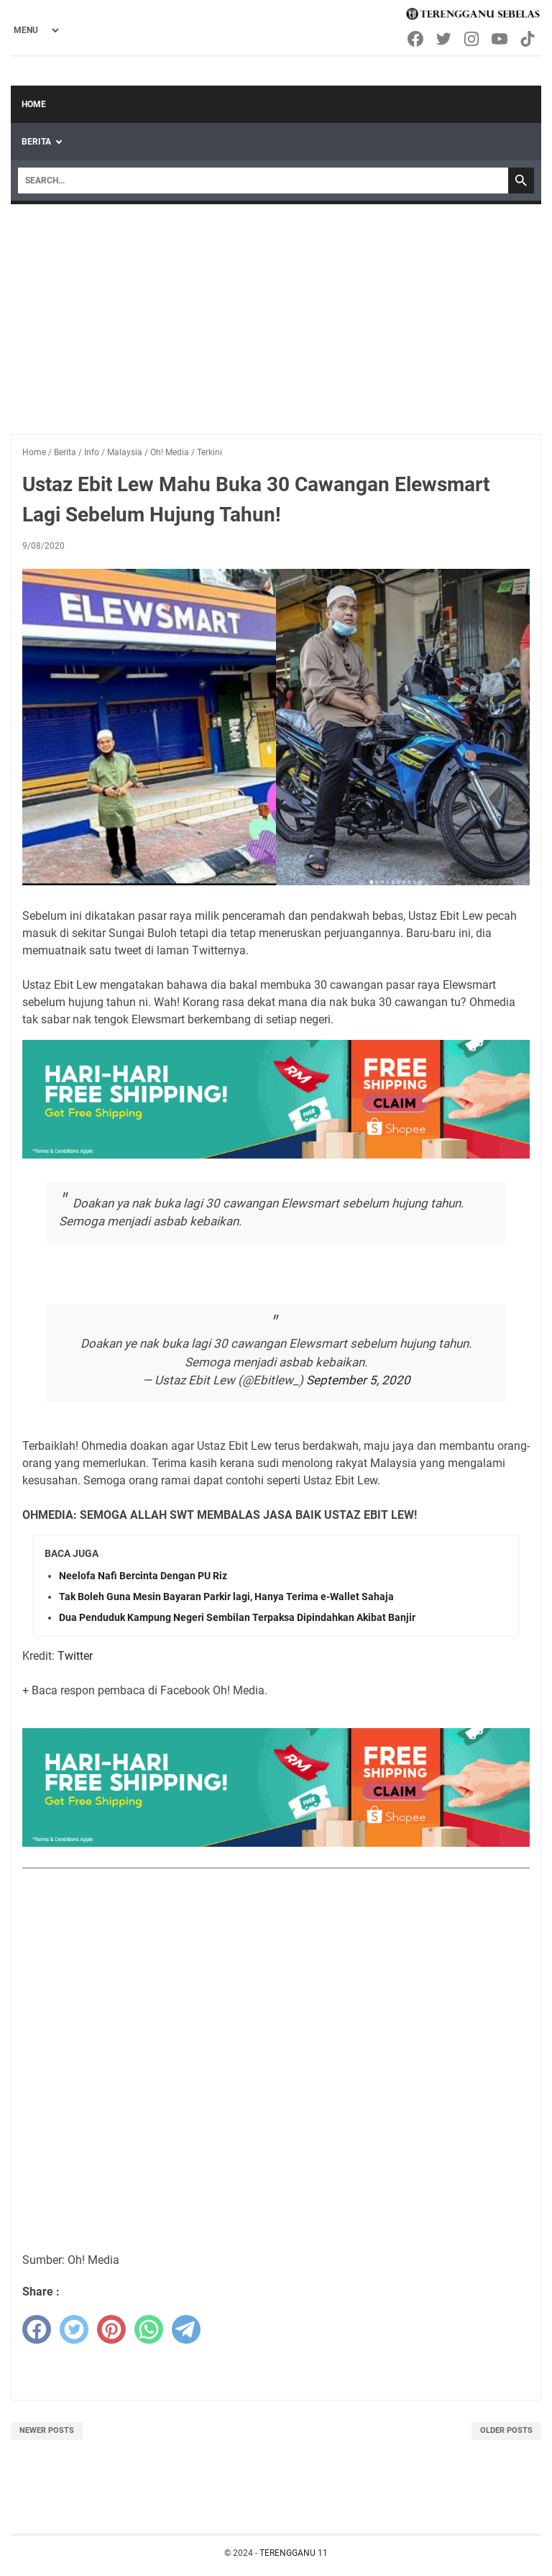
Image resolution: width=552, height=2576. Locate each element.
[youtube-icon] (500, 38)
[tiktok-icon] (528, 38)
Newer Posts (46, 2430)
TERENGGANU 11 (293, 2553)
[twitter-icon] (444, 38)
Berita (36, 142)
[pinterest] (111, 2329)
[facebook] (36, 2329)
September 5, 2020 (358, 1380)
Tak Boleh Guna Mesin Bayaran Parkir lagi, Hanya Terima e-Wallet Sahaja (226, 1596)
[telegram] (186, 2329)
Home (34, 104)
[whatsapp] (148, 2329)
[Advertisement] (276, 312)
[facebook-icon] (416, 38)
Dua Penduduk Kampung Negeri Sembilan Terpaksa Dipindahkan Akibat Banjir (237, 1617)
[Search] (263, 180)
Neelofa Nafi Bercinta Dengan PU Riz (143, 1575)
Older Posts (506, 2430)
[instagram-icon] (472, 38)
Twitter (75, 1656)
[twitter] (74, 2329)
